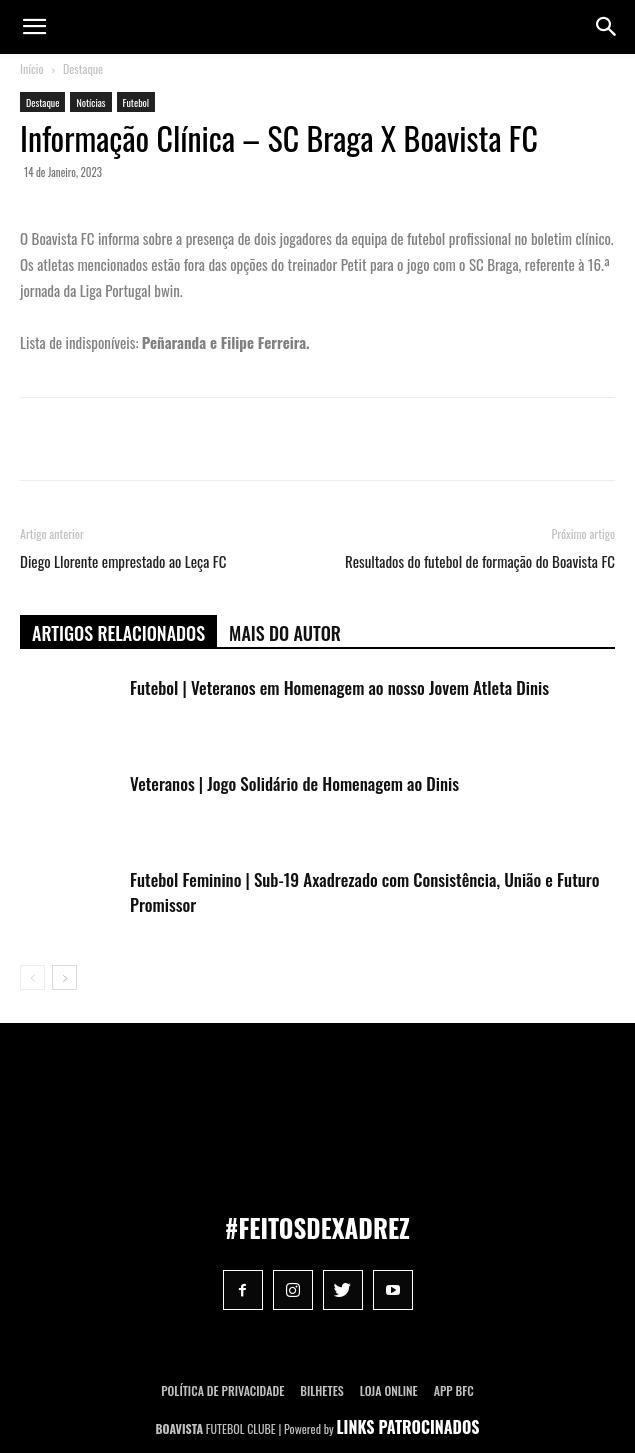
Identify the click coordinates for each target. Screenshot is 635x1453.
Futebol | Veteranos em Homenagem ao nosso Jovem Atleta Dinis (339, 687)
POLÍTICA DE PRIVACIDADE (222, 1390)
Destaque (83, 68)
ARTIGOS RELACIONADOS (118, 633)
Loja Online (389, 1390)
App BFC (454, 1390)
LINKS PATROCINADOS (408, 1427)
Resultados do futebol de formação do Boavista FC (480, 561)
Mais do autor (285, 633)
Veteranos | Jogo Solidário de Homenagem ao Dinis (294, 783)
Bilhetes (321, 1390)
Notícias (90, 102)
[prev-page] (32, 977)
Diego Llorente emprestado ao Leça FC (123, 561)
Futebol (136, 102)
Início (32, 68)
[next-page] (64, 977)
